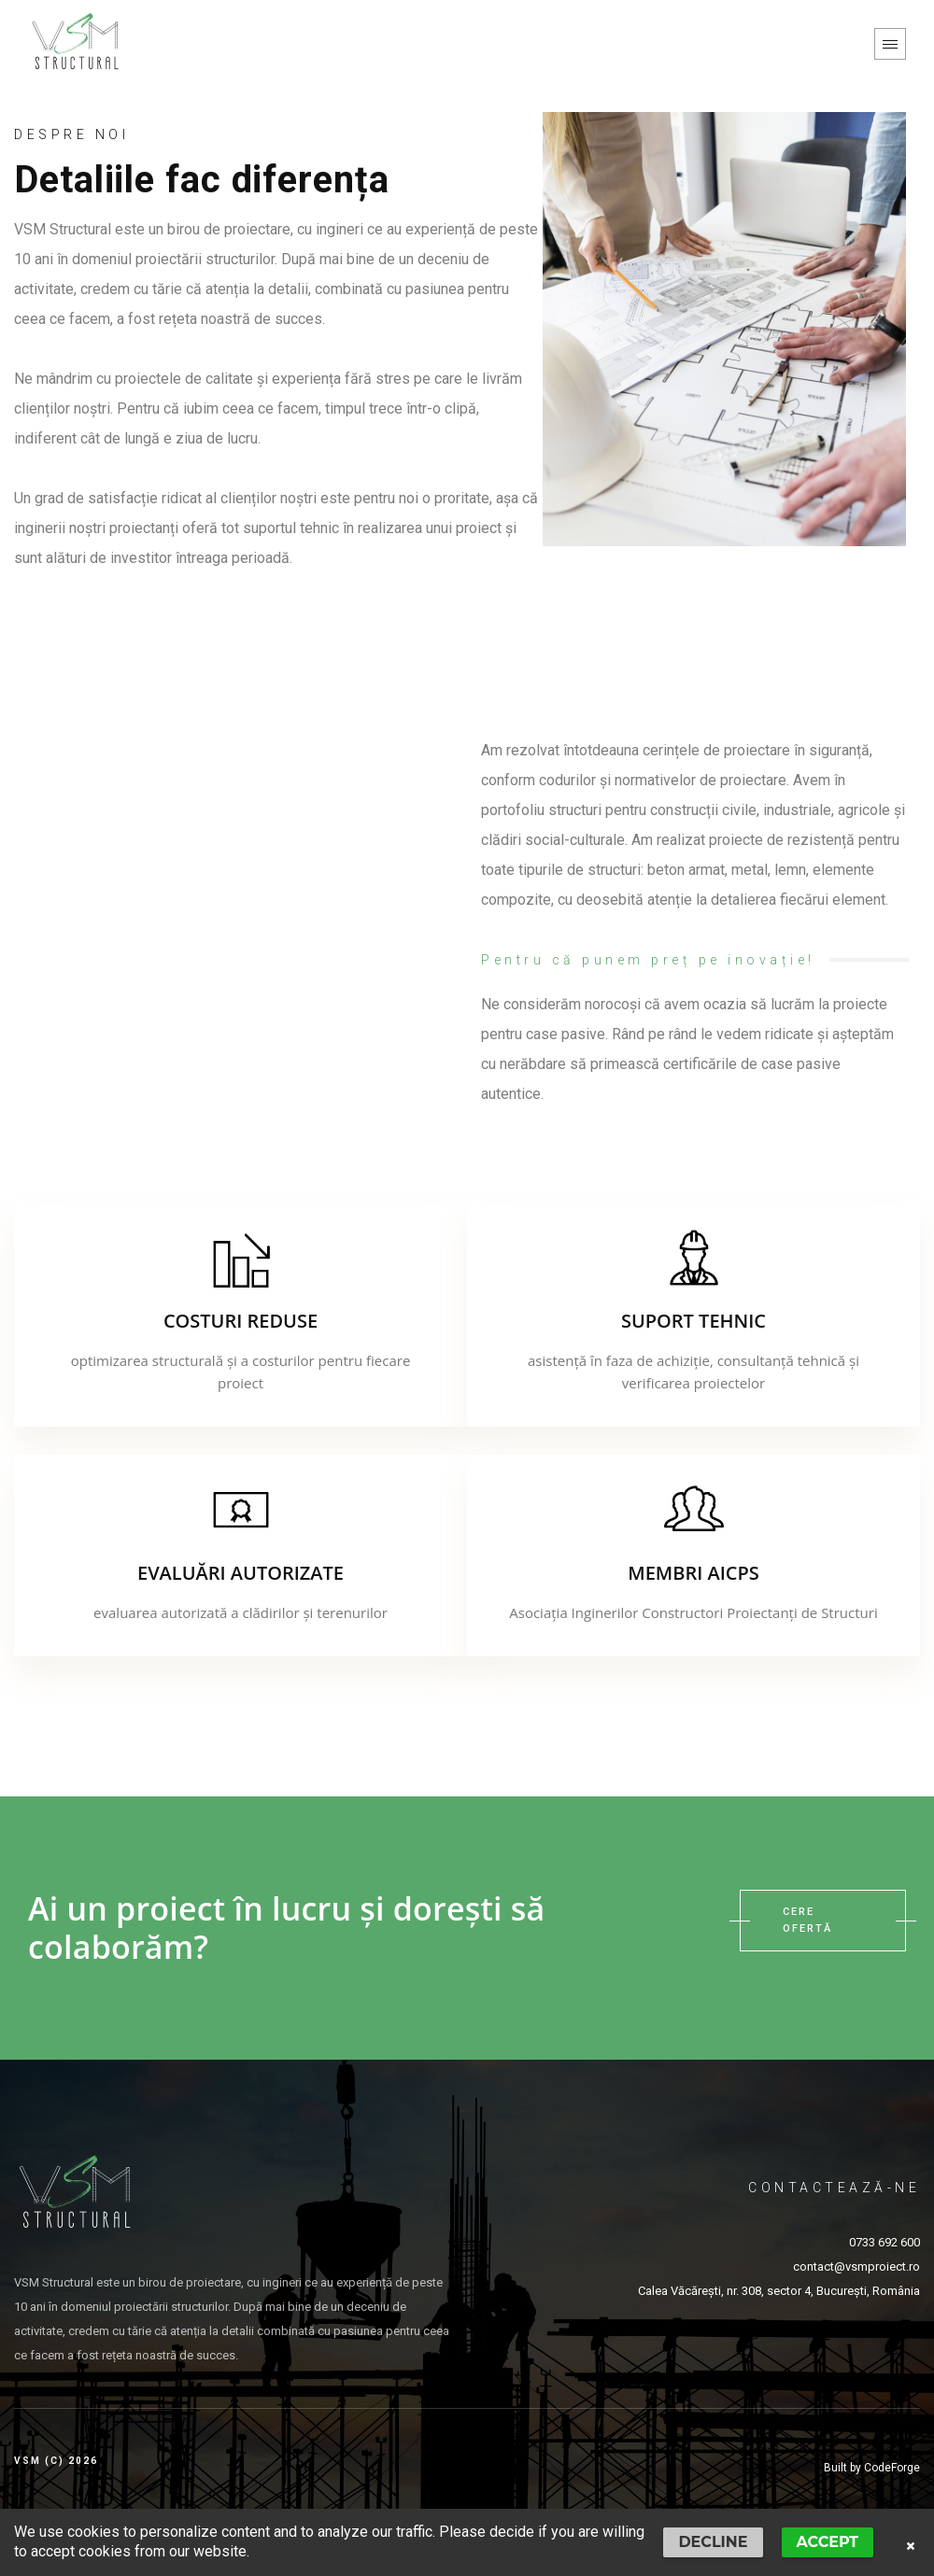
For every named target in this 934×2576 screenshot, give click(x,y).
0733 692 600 (884, 2242)
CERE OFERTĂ (823, 1920)
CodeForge (892, 2467)
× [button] (910, 2546)
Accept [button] (828, 2542)
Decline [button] (712, 2542)
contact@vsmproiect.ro (856, 2266)
